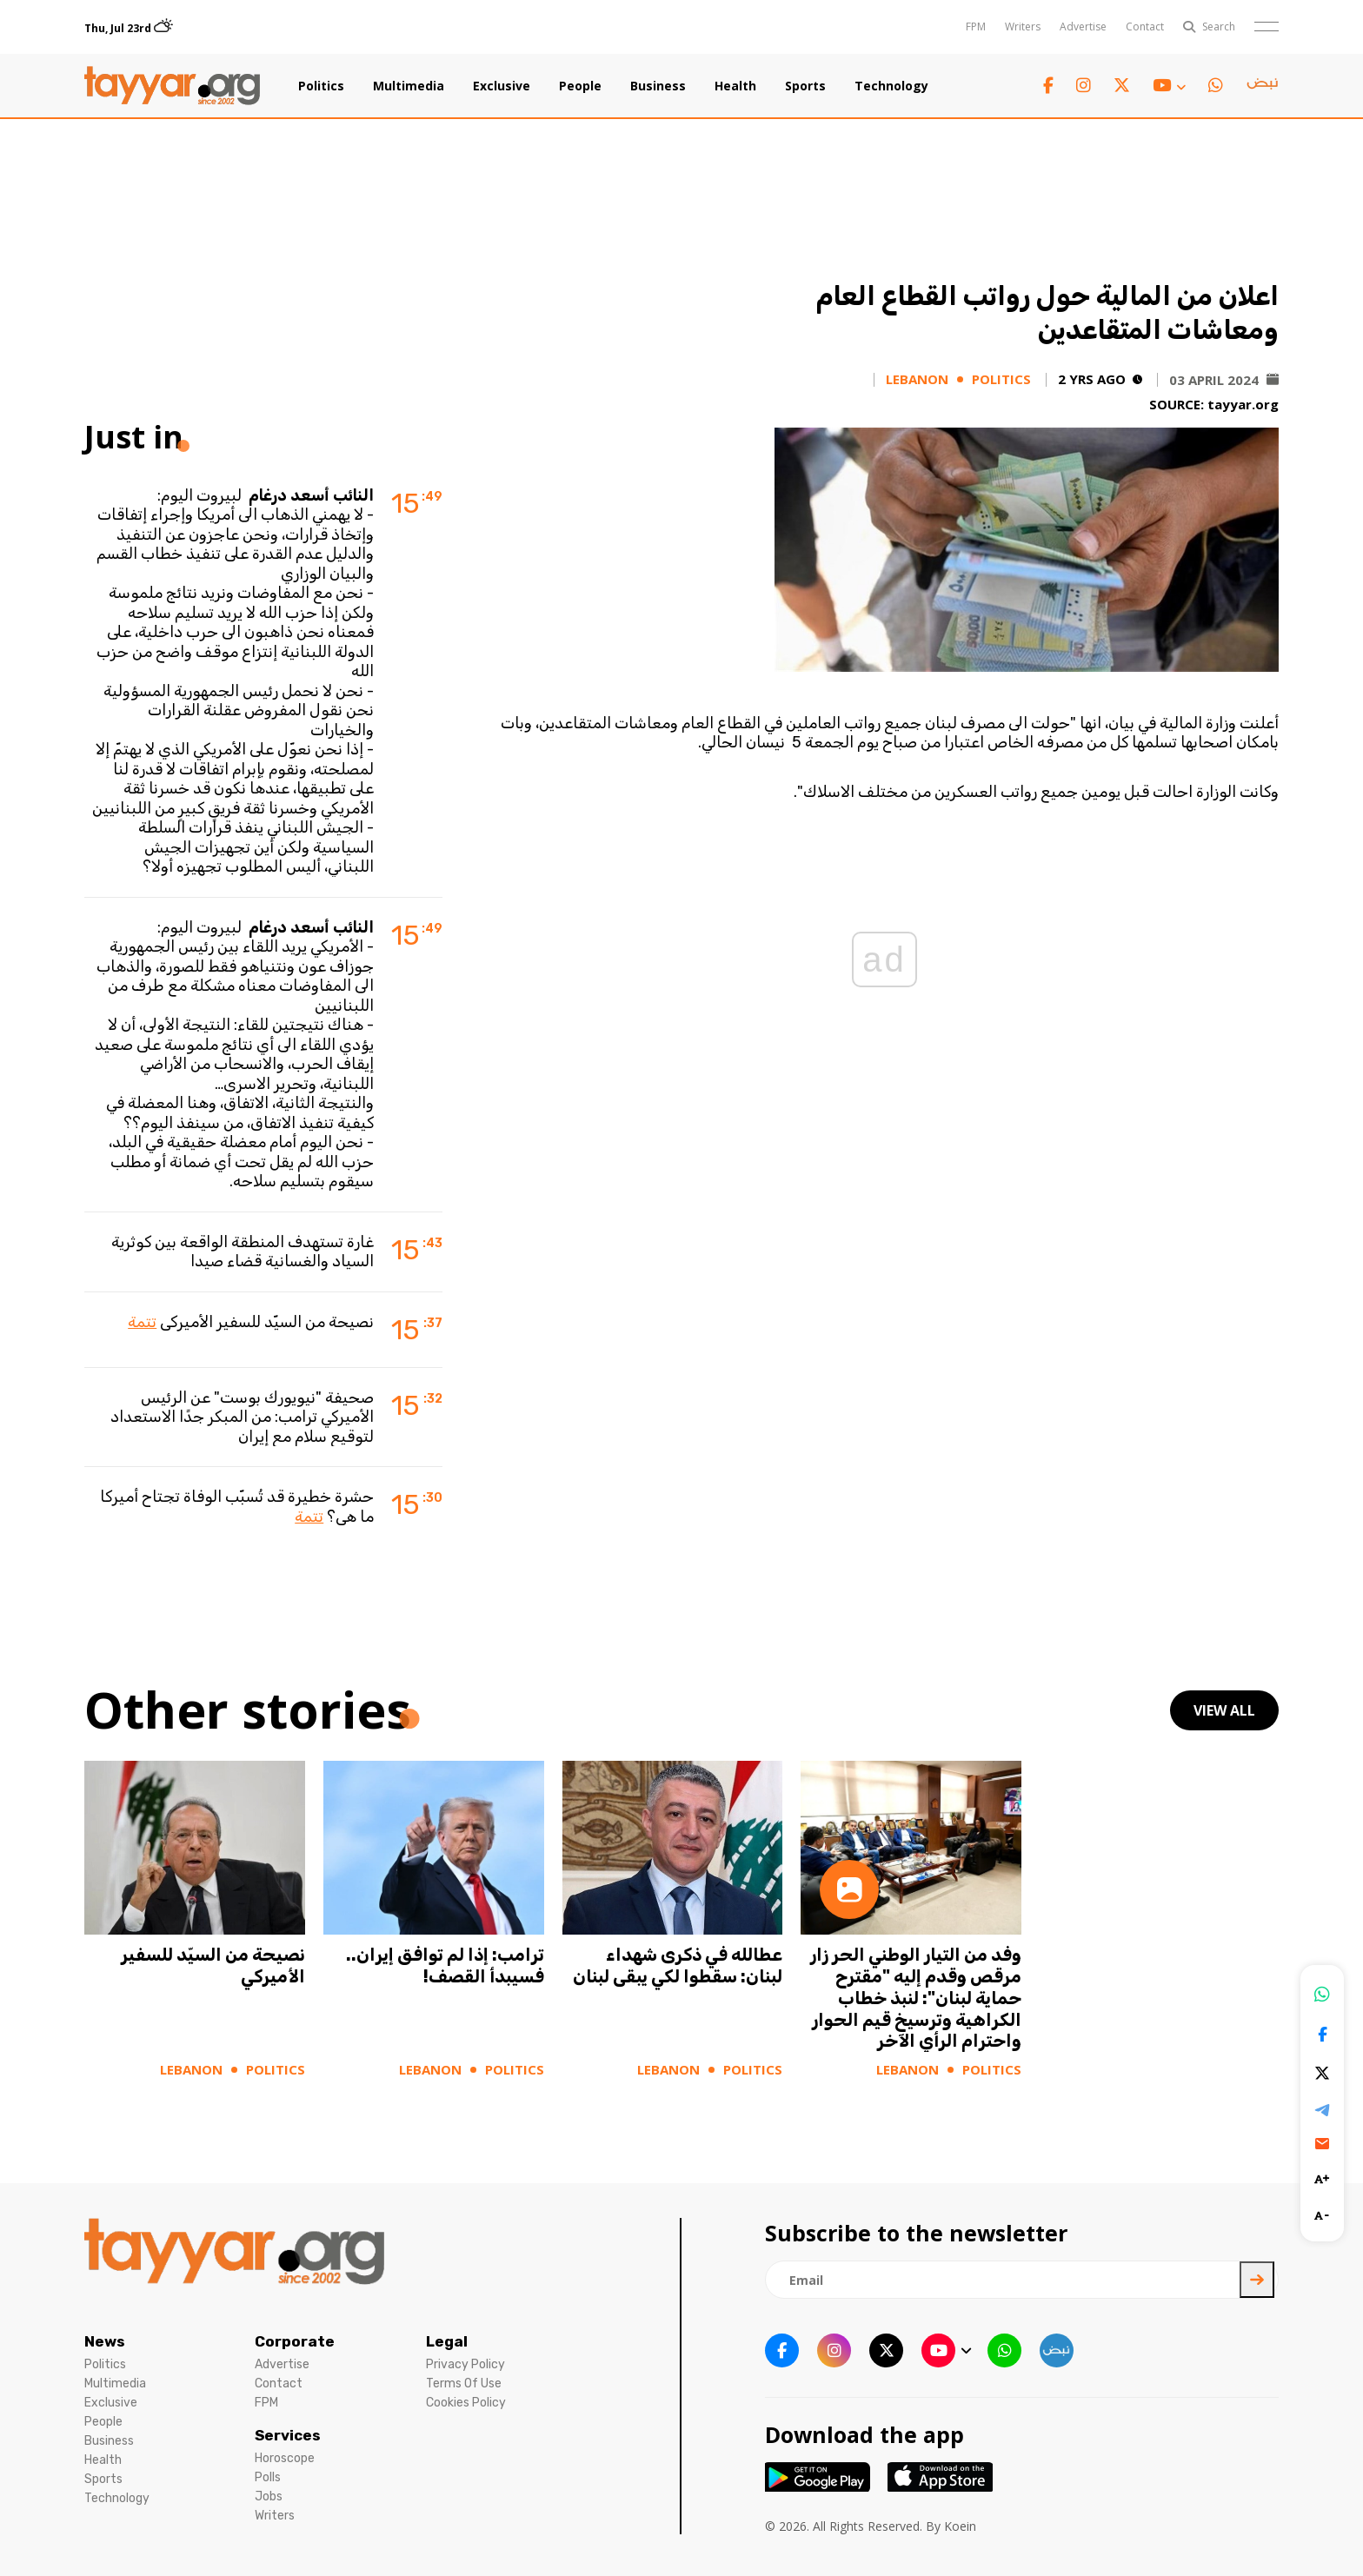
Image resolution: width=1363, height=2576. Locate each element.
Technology (891, 86)
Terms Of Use (464, 2383)
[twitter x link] (1122, 86)
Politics (321, 86)
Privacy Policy (465, 2364)
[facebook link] (1048, 86)
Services (288, 2435)
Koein (960, 2526)
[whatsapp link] (1215, 86)
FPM (976, 26)
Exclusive (501, 86)
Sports (805, 86)
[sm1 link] (1262, 86)
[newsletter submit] (1257, 2279)
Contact (1145, 26)
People (580, 86)
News (104, 2341)
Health (735, 86)
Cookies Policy (466, 2402)
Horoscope (285, 2458)
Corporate (295, 2341)
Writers (1023, 26)
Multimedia (408, 86)
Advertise (1083, 26)
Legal (447, 2341)
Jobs (269, 2496)
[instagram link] (1083, 86)
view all (1224, 1710)
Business (658, 86)
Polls (268, 2477)
